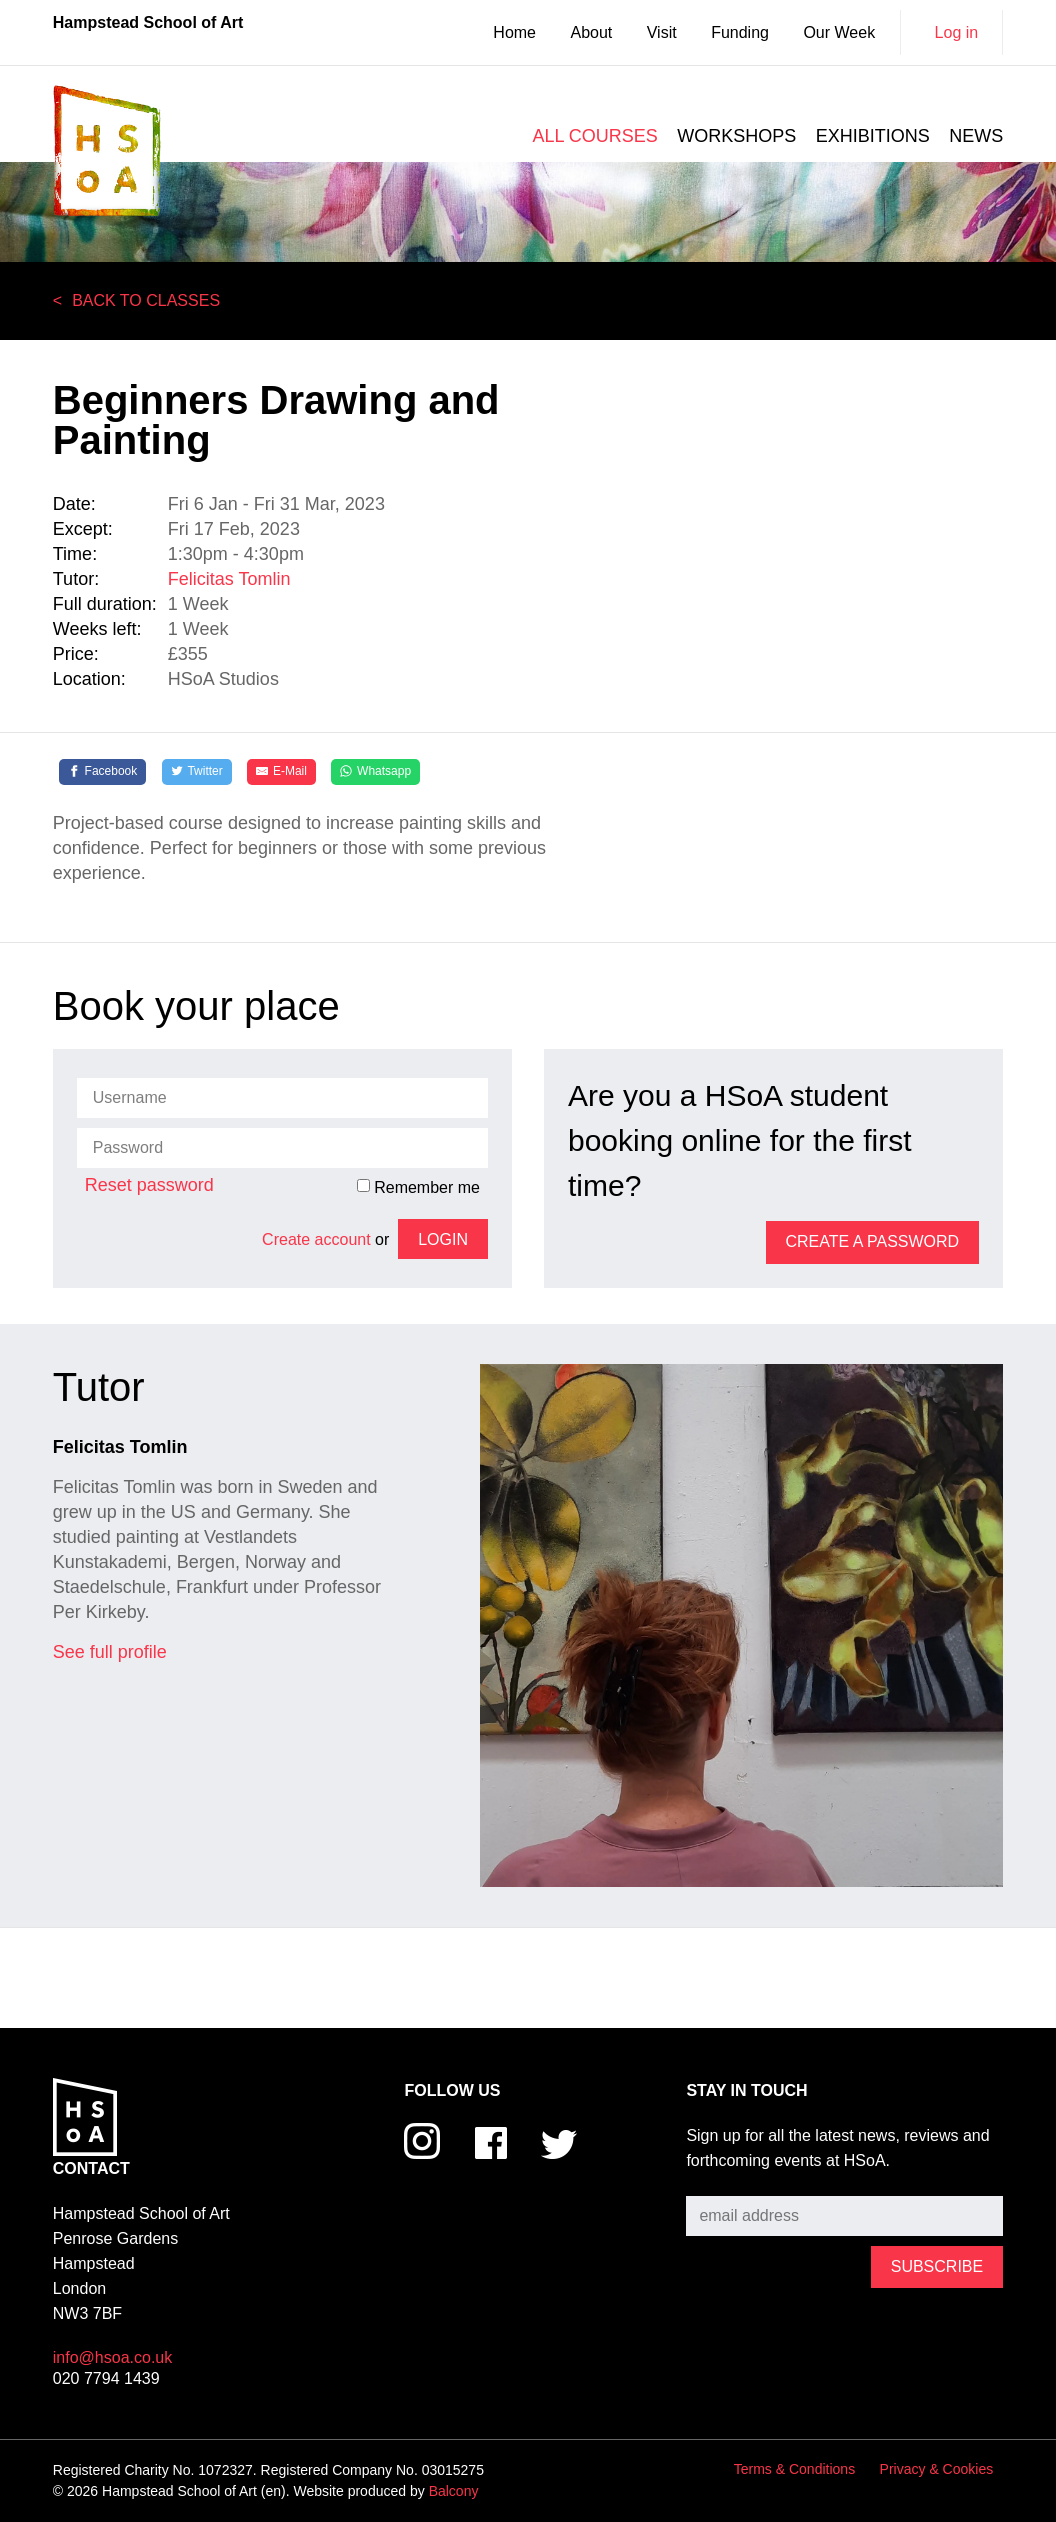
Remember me (418, 1187)
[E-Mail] (281, 772)
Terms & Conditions (794, 2469)
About (591, 32)
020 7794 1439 (106, 2378)
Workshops (736, 136)
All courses (594, 136)
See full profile (110, 1652)
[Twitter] (197, 772)
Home (514, 32)
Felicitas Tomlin (229, 579)
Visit (662, 32)
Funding (740, 32)
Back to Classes (146, 300)
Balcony (454, 2491)
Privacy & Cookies (937, 2469)
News (976, 136)
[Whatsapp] (375, 772)
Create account (316, 1239)
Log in (957, 32)
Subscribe (721, 2181)
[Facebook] (103, 772)
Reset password (149, 1185)
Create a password (873, 1241)
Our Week (839, 32)
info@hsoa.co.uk (112, 2357)
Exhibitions (873, 136)
